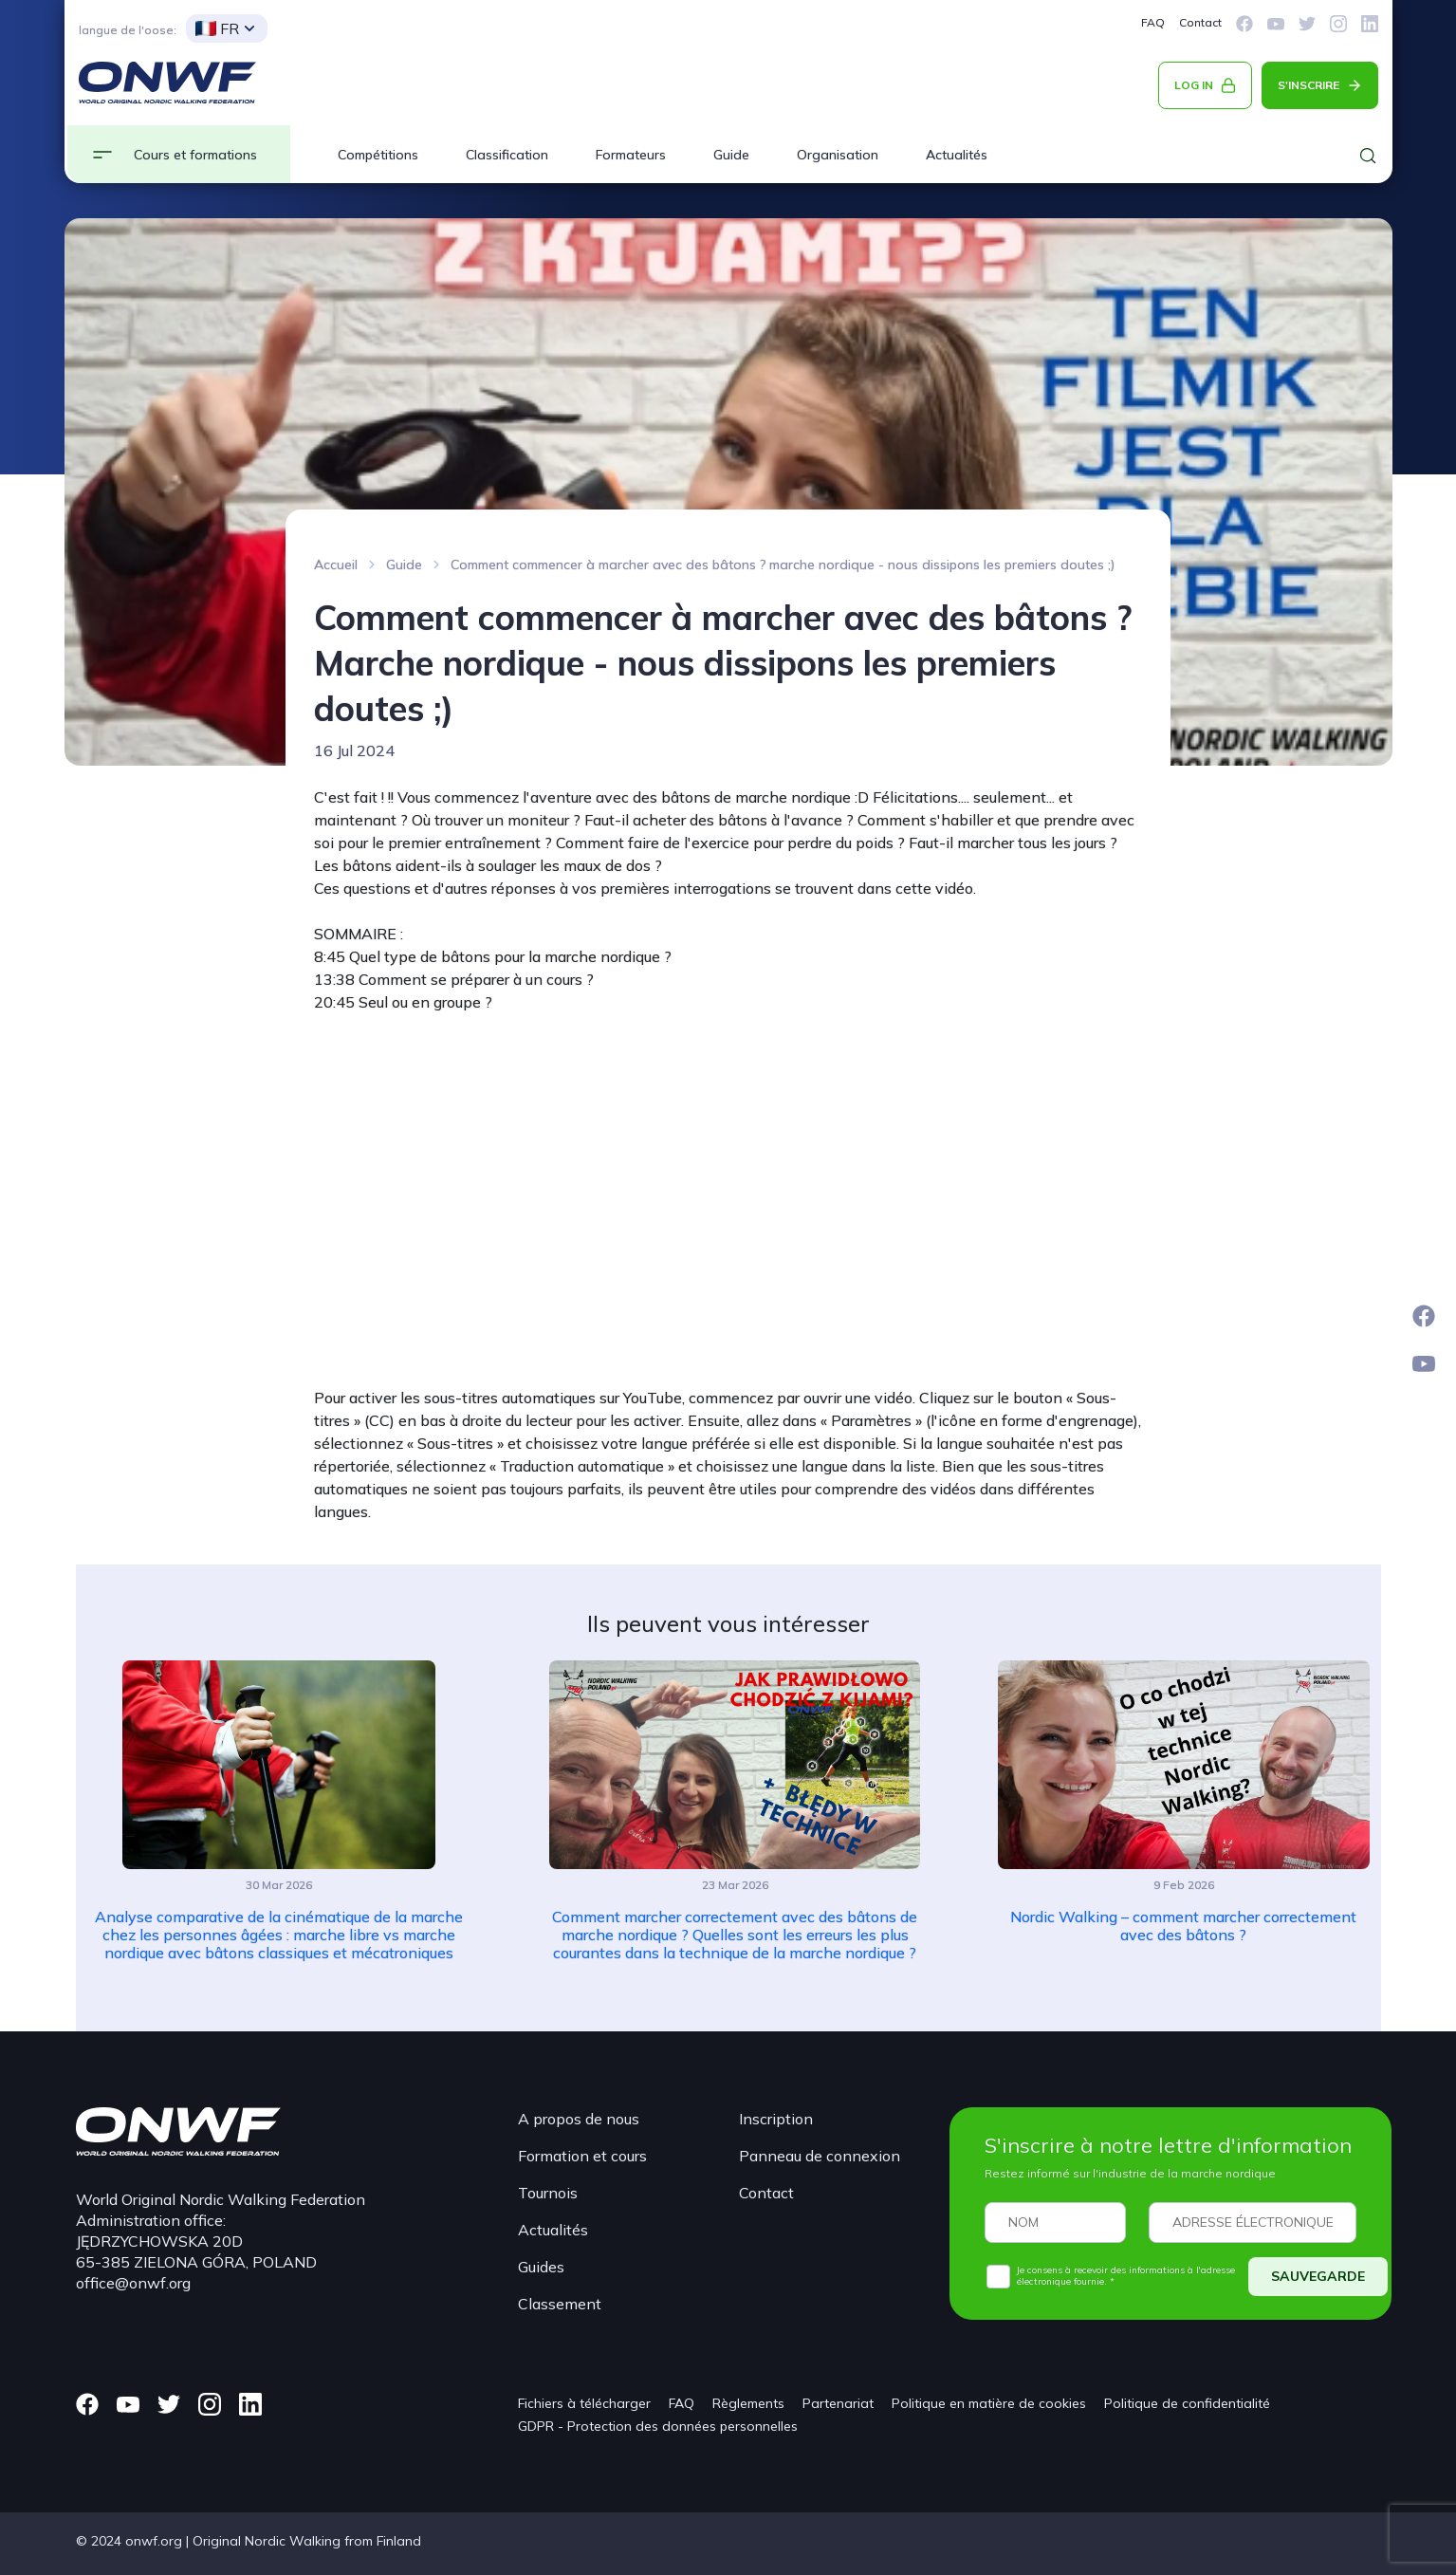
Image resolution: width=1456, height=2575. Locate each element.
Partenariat (838, 2403)
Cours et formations (195, 154)
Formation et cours (582, 2155)
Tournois (548, 2192)
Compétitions (378, 154)
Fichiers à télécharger (584, 2403)
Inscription (776, 2118)
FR (217, 28)
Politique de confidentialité (1187, 2403)
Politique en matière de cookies (989, 2403)
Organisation (837, 154)
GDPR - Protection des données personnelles (658, 2426)
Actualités (956, 154)
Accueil (336, 564)
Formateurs (631, 154)
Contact (1200, 22)
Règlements (748, 2403)
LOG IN (1193, 85)
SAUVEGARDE (1318, 2276)
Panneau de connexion (819, 2155)
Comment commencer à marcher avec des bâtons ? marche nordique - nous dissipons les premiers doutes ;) (783, 564)
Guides (541, 2266)
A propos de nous (578, 2118)
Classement (559, 2303)
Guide (731, 154)
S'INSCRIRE (1308, 85)
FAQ (1153, 22)
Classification (507, 154)
